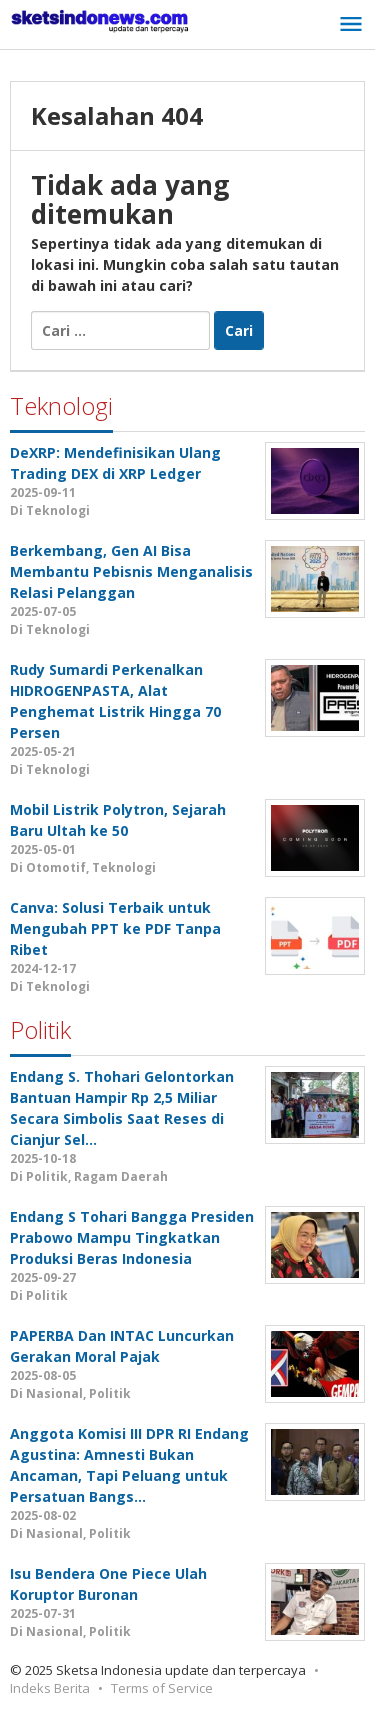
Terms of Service (162, 1688)
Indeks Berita (50, 1688)
